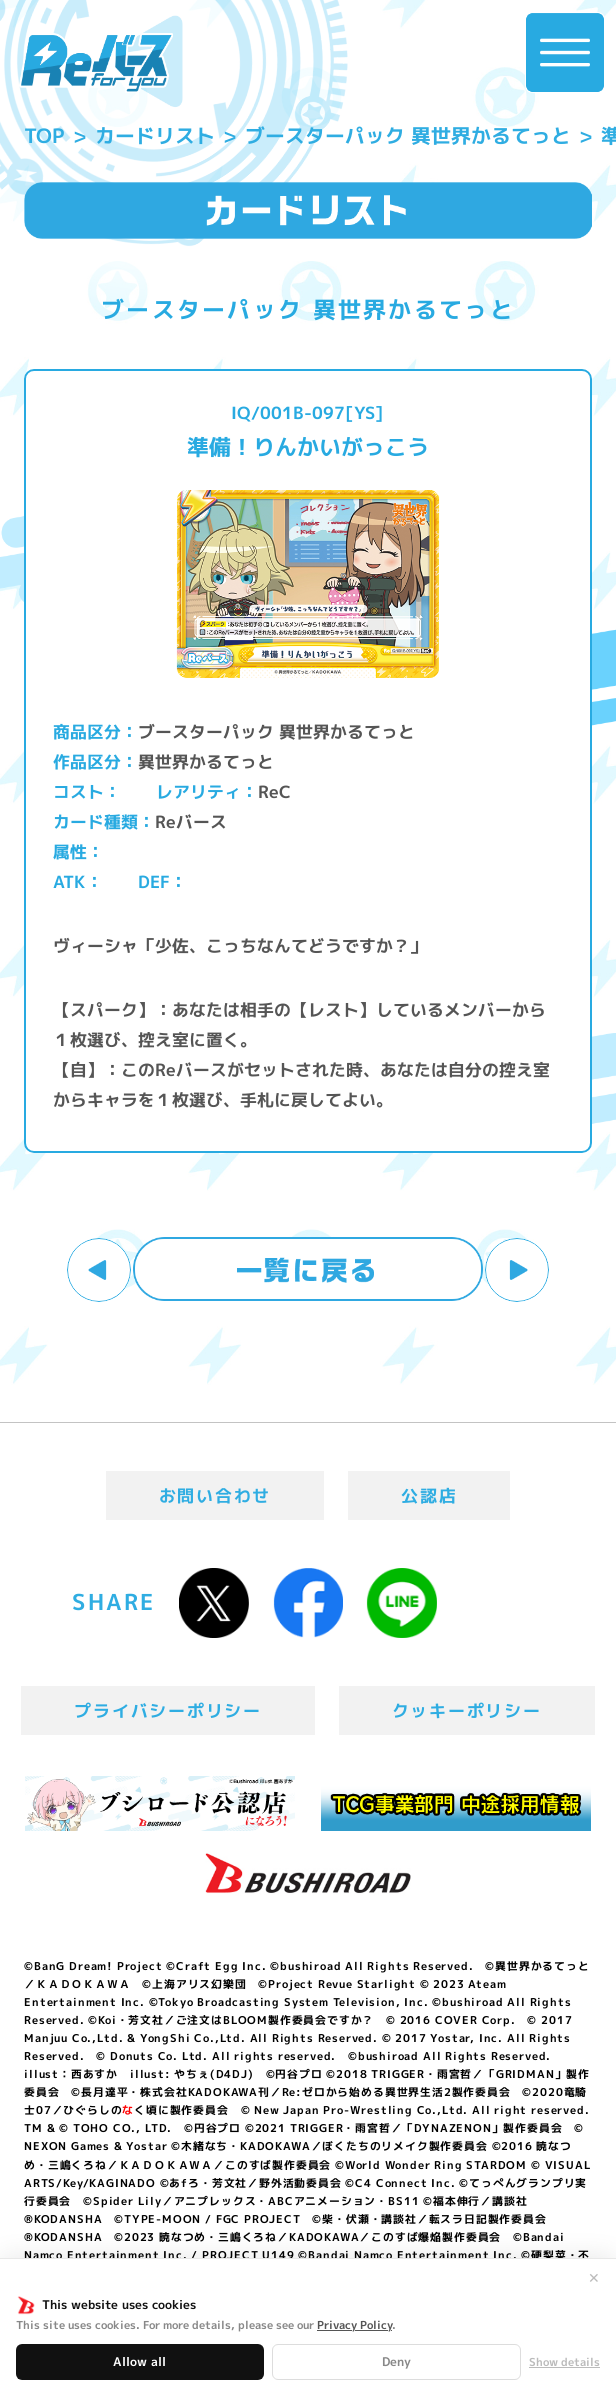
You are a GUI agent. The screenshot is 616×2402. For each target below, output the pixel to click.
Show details (564, 2362)
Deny (396, 2361)
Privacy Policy (354, 2325)
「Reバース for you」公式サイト (96, 63)
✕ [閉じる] (594, 2278)
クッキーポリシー (467, 1710)
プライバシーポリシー (167, 1710)
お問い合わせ (215, 1495)
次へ (517, 1270)
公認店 (429, 1495)
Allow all (139, 2361)
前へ (99, 1270)
